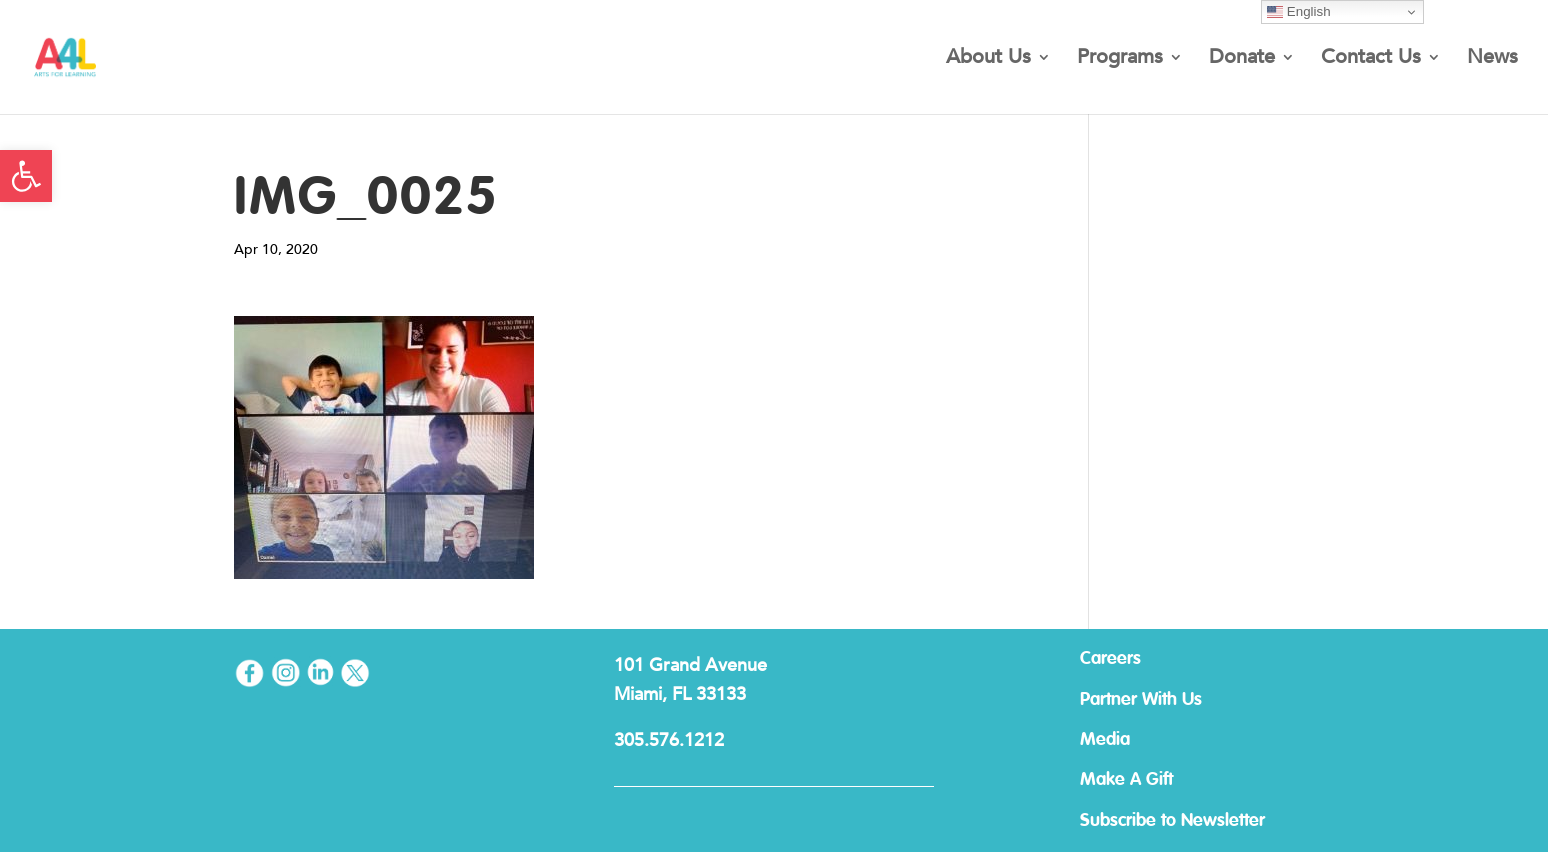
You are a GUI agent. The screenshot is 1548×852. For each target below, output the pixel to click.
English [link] (1298, 12)
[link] (26, 176)
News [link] (1492, 60)
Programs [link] (1120, 60)
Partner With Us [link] (1141, 700)
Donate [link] (1242, 60)
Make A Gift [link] (1126, 780)
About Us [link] (988, 60)
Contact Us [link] (1371, 60)
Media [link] (1105, 740)
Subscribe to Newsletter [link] (1172, 821)
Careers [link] (1110, 659)
